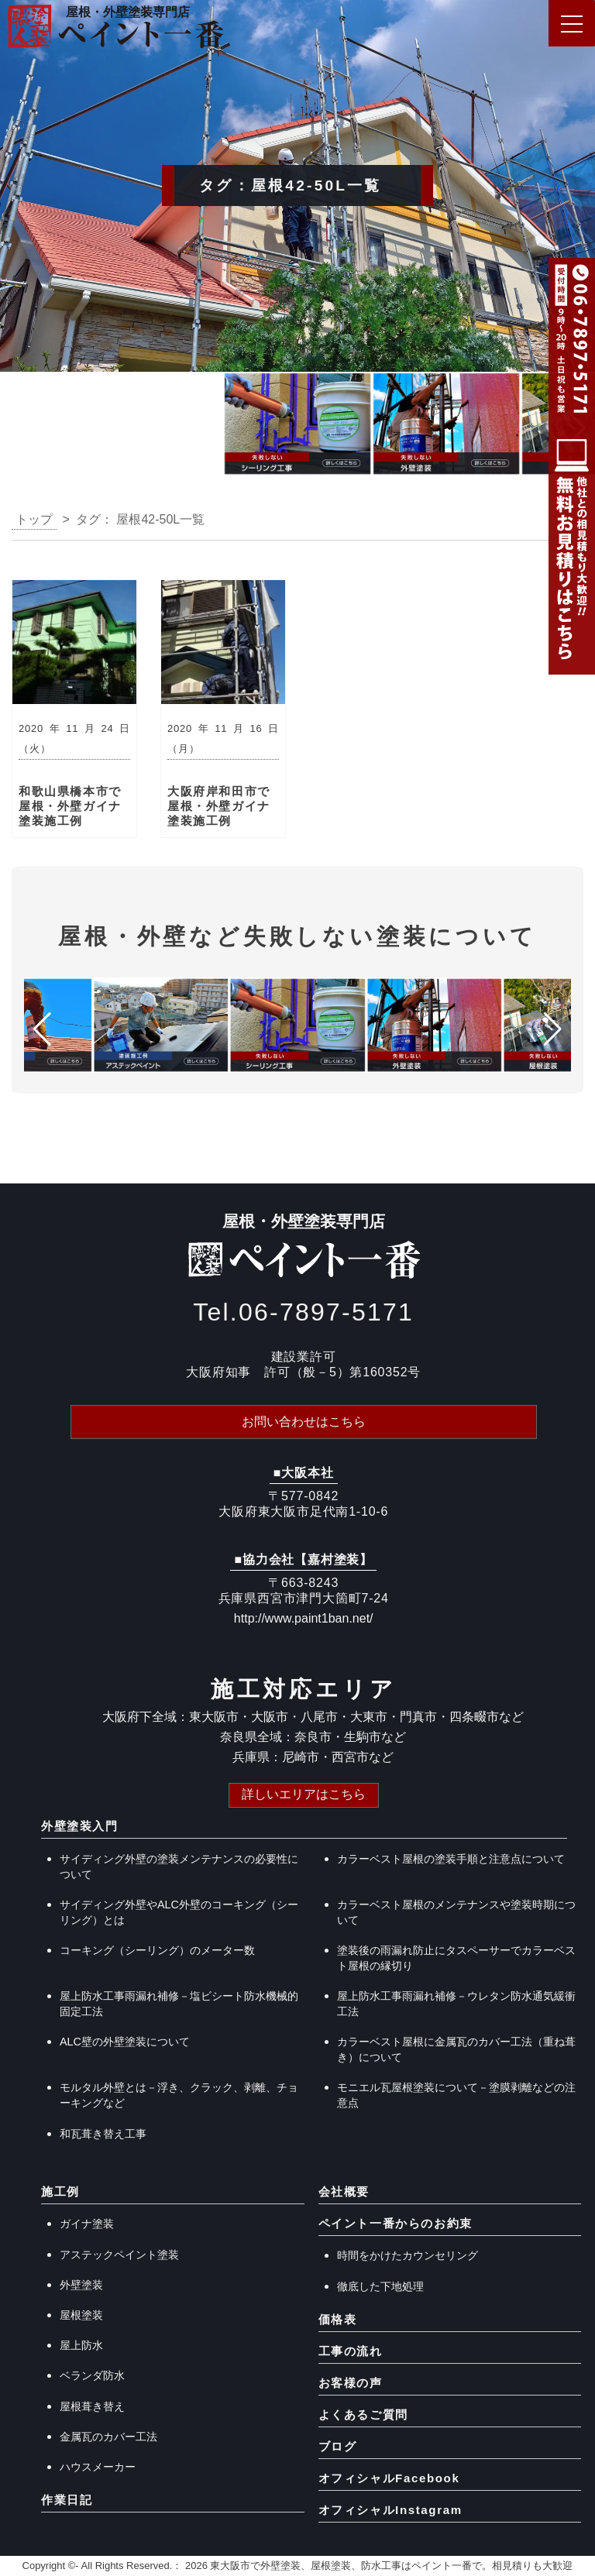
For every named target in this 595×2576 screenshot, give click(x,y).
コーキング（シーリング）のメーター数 (157, 1950)
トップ (34, 519)
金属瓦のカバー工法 (108, 2436)
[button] (18, 428)
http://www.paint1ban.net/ (303, 1618)
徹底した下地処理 (380, 2286)
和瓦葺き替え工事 (103, 2134)
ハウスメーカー (98, 2467)
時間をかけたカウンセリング (407, 2255)
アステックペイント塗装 (119, 2254)
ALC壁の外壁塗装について (125, 2041)
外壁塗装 (81, 2285)
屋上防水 (81, 2345)
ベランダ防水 (92, 2375)
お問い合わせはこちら (304, 1421)
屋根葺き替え (92, 2406)
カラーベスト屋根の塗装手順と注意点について (451, 1859)
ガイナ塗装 (87, 2223)
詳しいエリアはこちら (304, 1794)
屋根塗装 (81, 2315)
